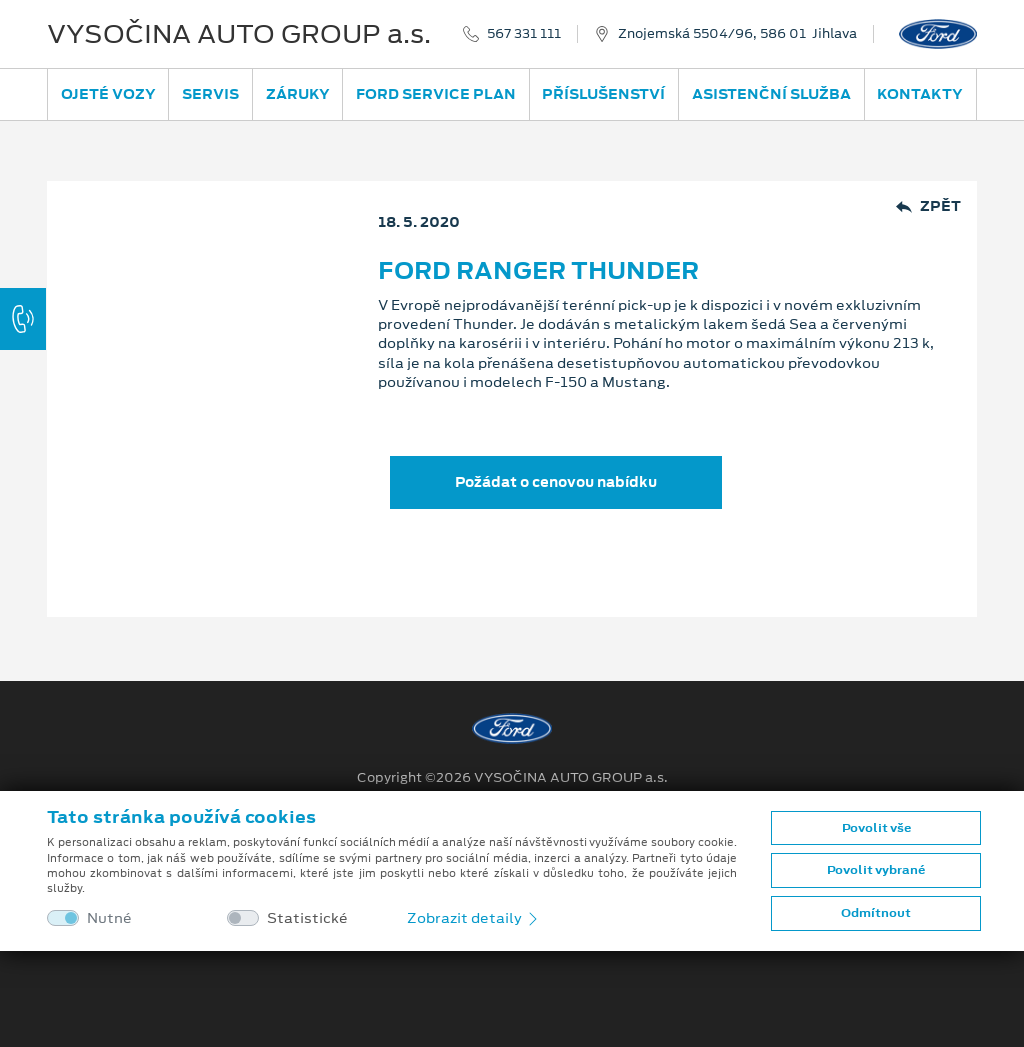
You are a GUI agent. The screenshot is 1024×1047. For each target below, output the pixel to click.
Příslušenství (603, 94)
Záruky (298, 94)
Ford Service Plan (436, 94)
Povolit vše (876, 828)
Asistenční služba (771, 94)
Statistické (307, 918)
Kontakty (920, 94)
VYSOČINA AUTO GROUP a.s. (239, 34)
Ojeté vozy (108, 94)
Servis (210, 94)
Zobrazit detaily (474, 918)
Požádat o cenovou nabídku (556, 482)
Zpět (928, 206)
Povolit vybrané (876, 870)
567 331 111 (524, 34)
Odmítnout (876, 913)
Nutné (109, 918)
